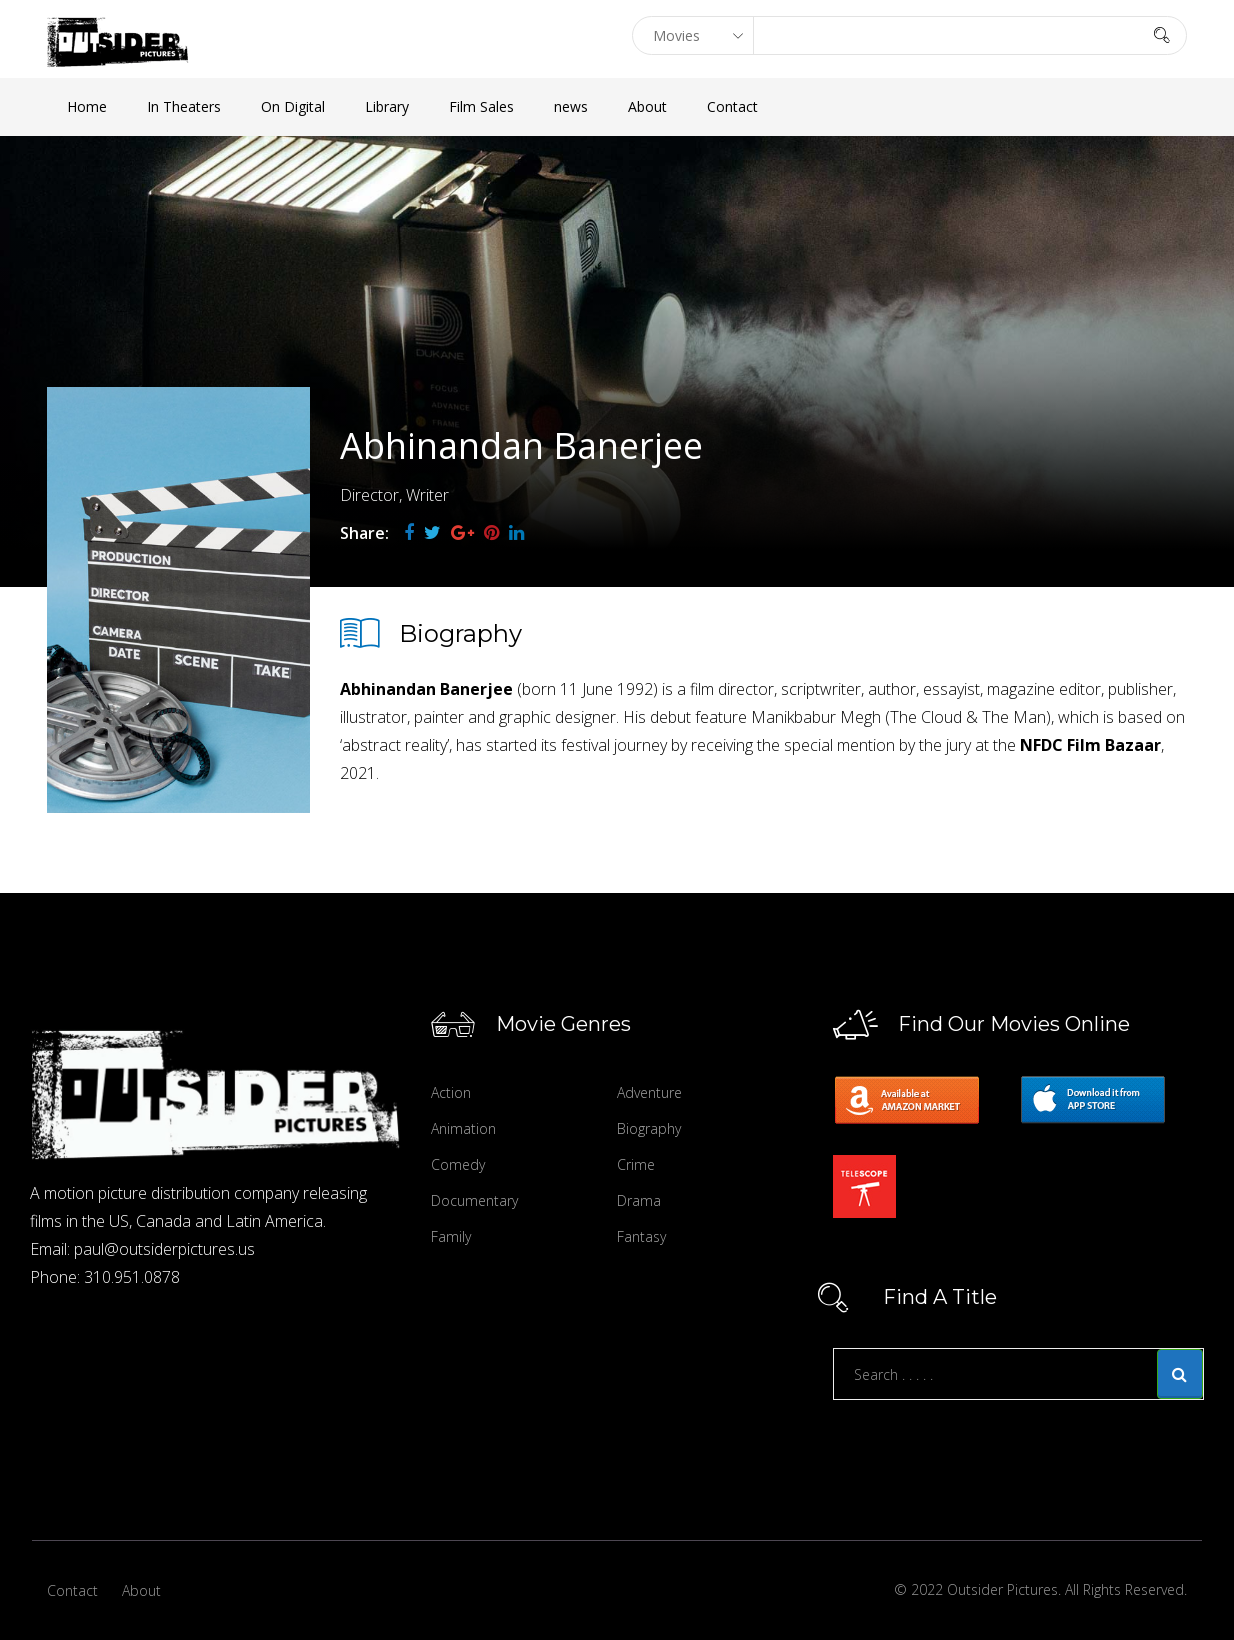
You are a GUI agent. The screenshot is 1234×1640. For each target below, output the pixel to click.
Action (451, 1092)
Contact (732, 106)
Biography (649, 1128)
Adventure (649, 1092)
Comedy (458, 1164)
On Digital (293, 106)
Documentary (474, 1200)
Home (87, 106)
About (647, 106)
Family (451, 1236)
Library (387, 106)
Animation (463, 1128)
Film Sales (481, 106)
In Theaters (184, 106)
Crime (636, 1164)
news (571, 106)
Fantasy (641, 1236)
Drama (639, 1200)
